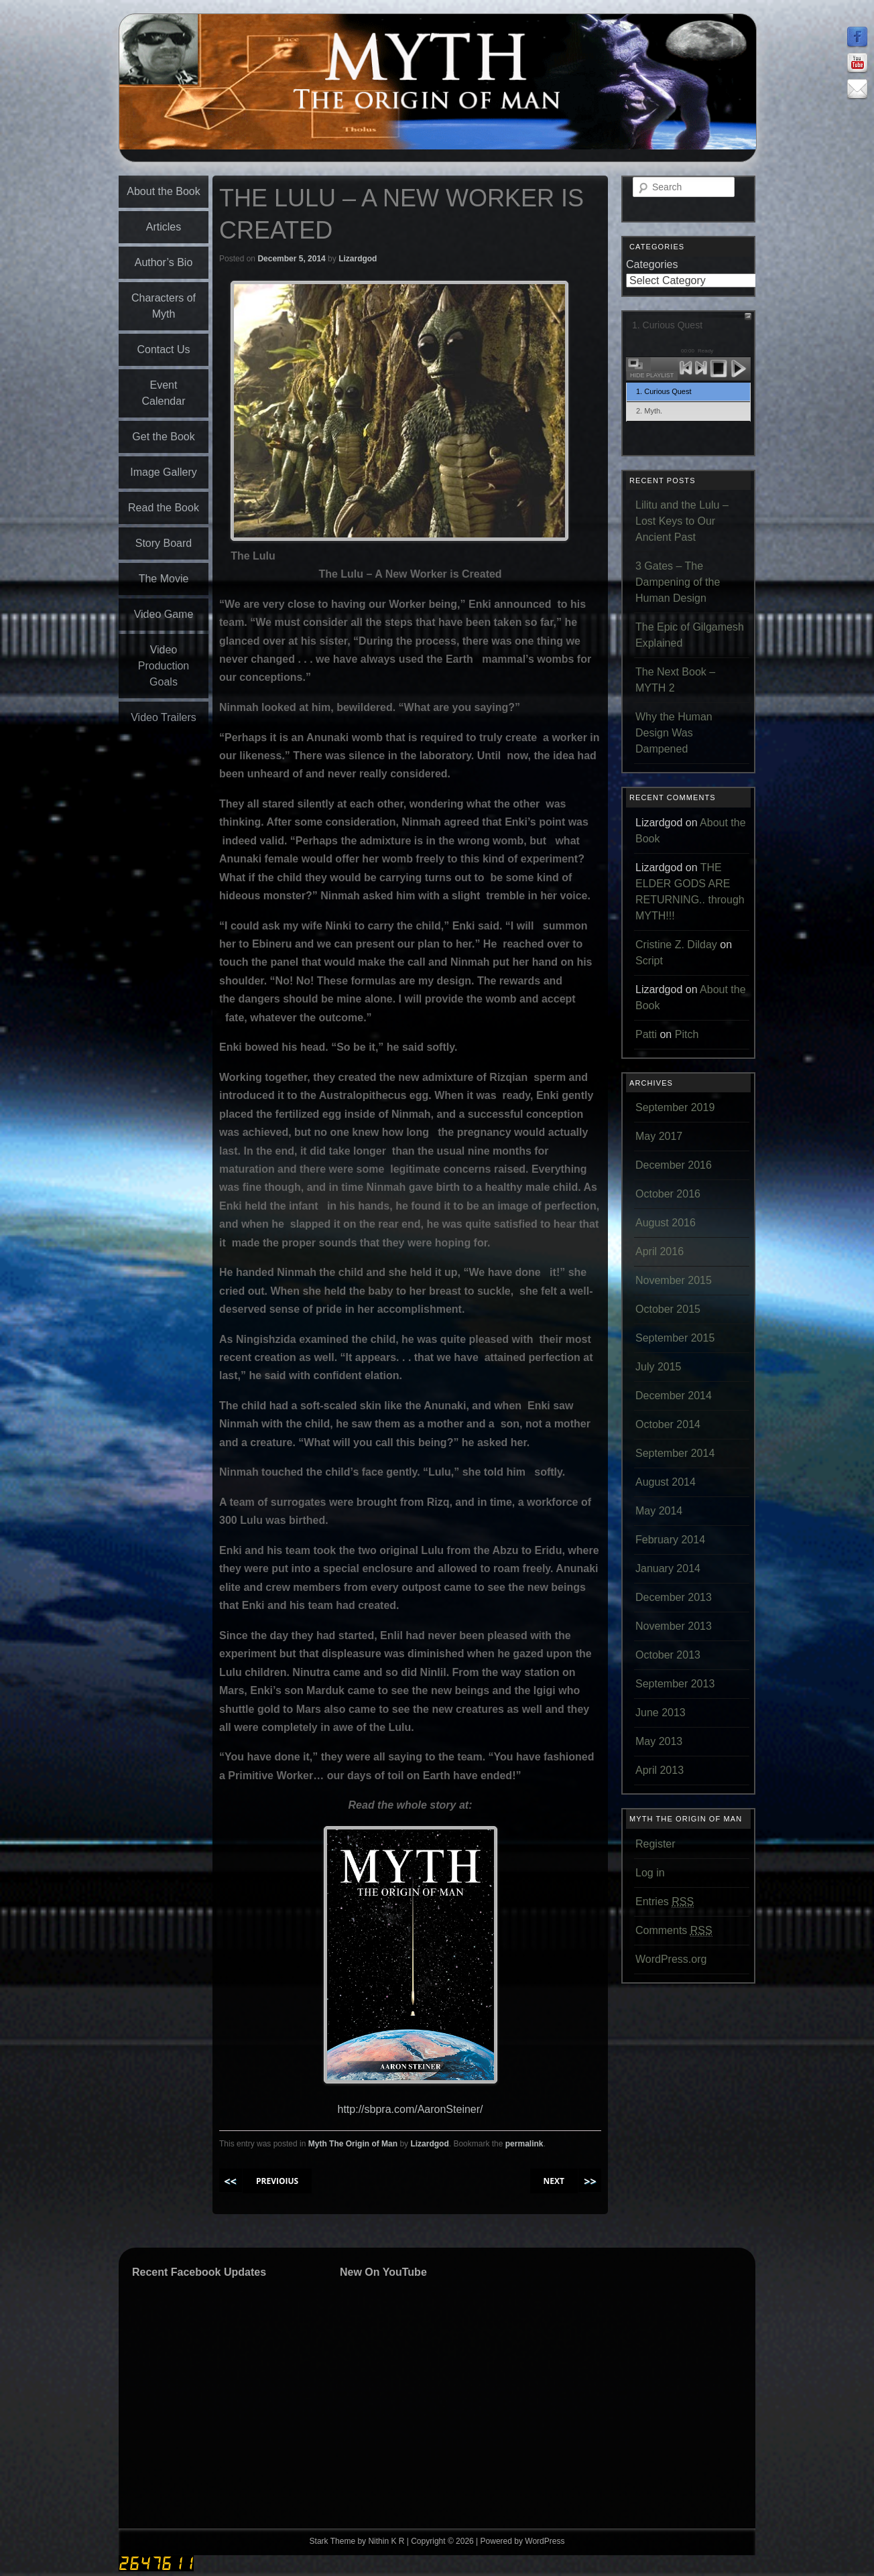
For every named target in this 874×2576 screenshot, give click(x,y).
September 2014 (674, 1453)
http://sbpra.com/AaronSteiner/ (410, 2109)
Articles (163, 227)
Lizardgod (357, 258)
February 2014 (670, 1539)
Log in (650, 1872)
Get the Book (163, 436)
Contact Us (163, 349)
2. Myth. (649, 411)
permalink (524, 2143)
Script (649, 960)
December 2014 (673, 1395)
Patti (646, 1034)
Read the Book (163, 507)
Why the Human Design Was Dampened (673, 733)
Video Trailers (163, 717)
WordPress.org (670, 1959)
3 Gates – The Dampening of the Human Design (677, 582)
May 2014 (658, 1511)
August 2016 (665, 1222)
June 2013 (660, 1712)
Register (655, 1844)
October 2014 (667, 1424)
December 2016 (673, 1165)
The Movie (164, 578)
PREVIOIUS (277, 2181)
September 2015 (674, 1338)
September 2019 (674, 1107)
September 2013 (674, 1683)
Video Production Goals (164, 666)
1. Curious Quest (664, 391)
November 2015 (673, 1280)
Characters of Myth (163, 306)
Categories (652, 264)
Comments (673, 1931)
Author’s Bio (164, 262)
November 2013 (673, 1626)
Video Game (164, 614)
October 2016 (667, 1194)
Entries (664, 1902)
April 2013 (659, 1770)
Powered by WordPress (523, 2541)
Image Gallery (163, 472)
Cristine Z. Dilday (676, 944)
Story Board (163, 543)
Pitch (687, 1034)
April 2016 (659, 1251)
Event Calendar (164, 393)
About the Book (163, 191)
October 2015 (667, 1309)
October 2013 (667, 1655)
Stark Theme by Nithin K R (357, 2541)
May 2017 (658, 1136)
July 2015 (658, 1366)
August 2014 (665, 1482)
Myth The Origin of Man (352, 2143)
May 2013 (658, 1741)
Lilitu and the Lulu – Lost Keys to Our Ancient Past (682, 521)
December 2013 (673, 1597)
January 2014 (667, 1568)
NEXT (554, 2181)
